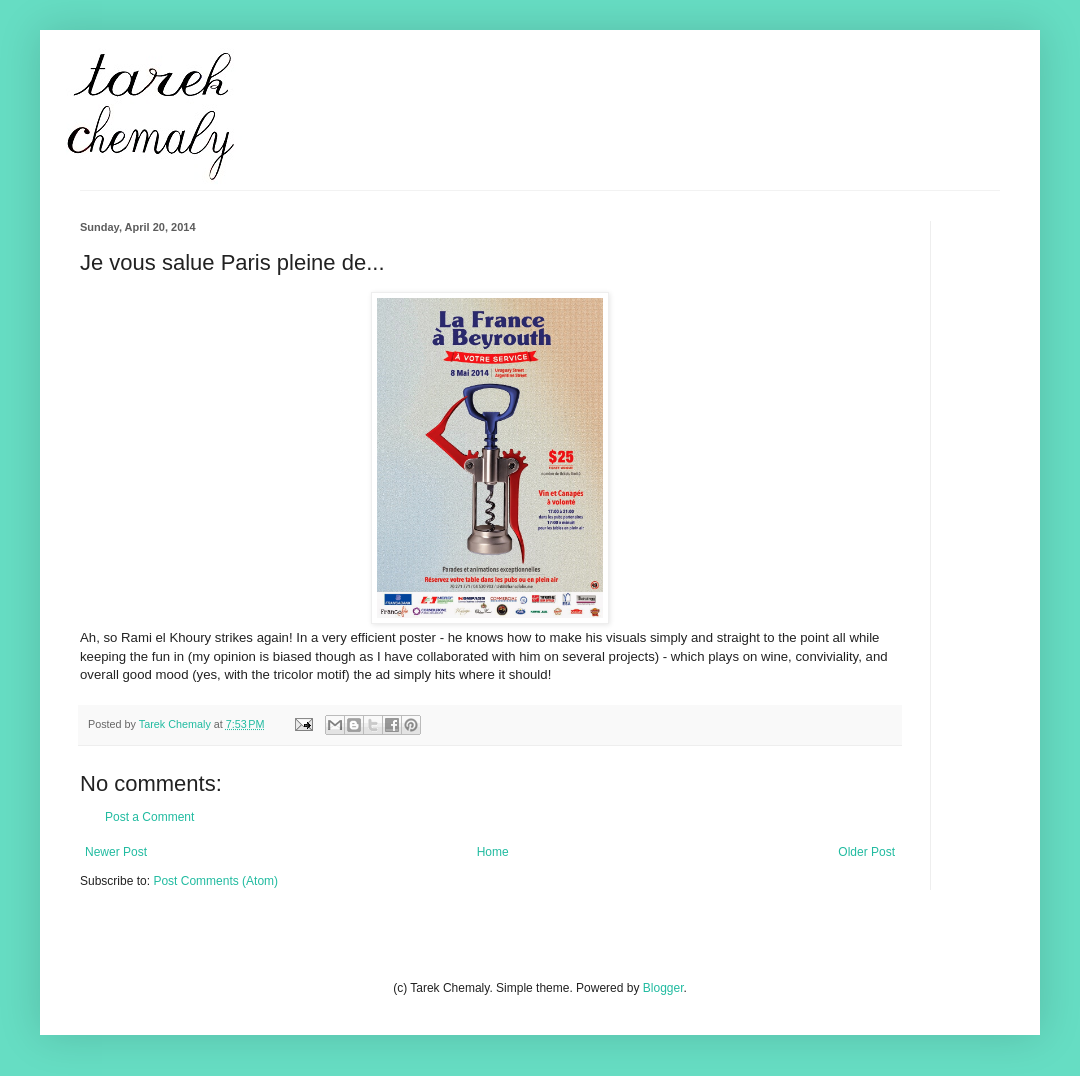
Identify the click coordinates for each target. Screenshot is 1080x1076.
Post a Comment (149, 817)
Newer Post (116, 852)
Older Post (866, 852)
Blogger (663, 988)
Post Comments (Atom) (215, 881)
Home (493, 852)
